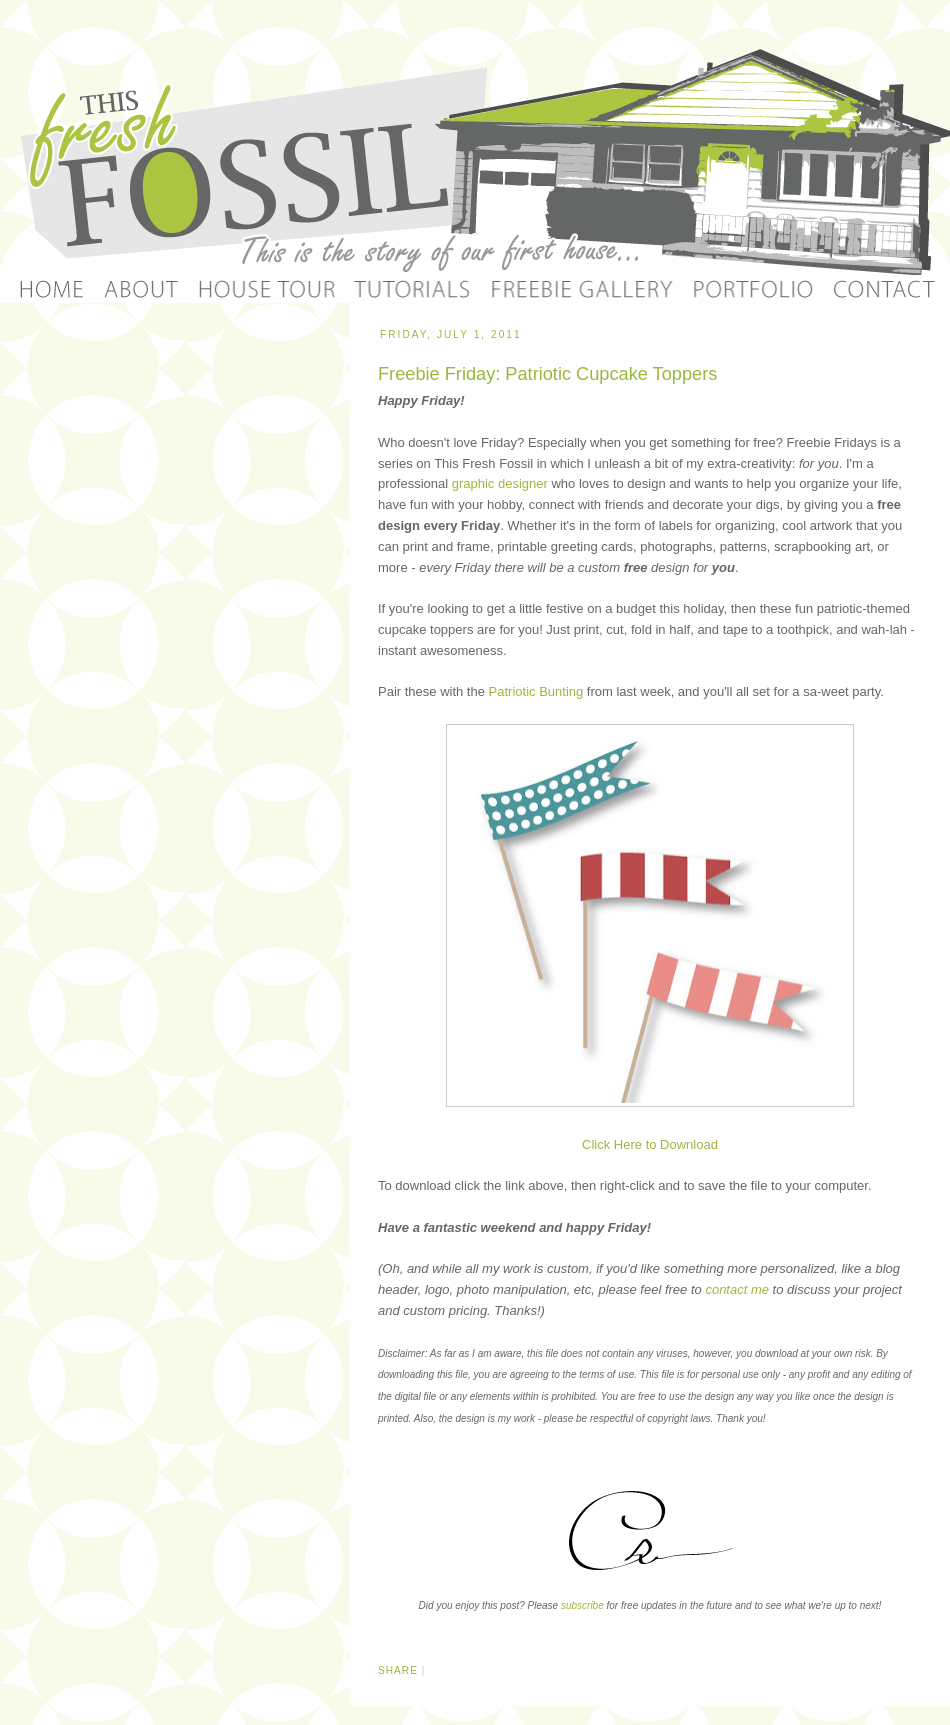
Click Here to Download (650, 1144)
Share (398, 1670)
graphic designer (500, 483)
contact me (737, 1289)
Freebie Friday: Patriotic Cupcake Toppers (547, 374)
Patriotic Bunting (536, 691)
